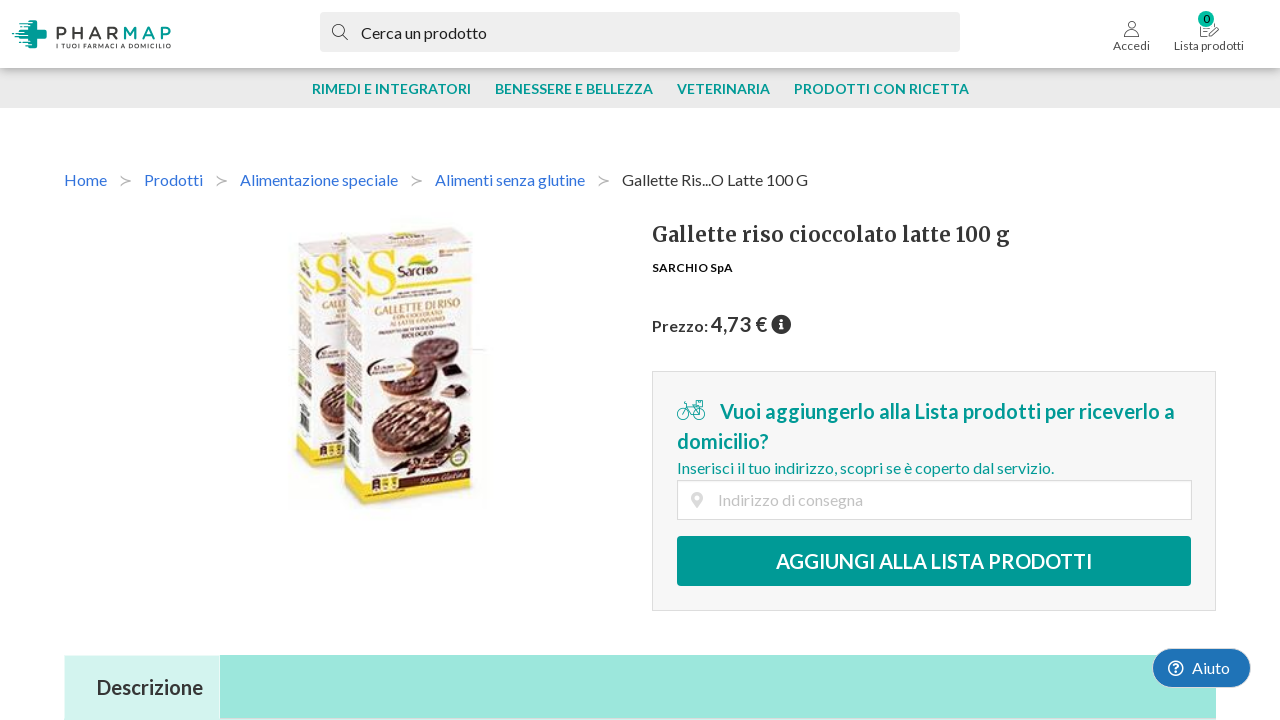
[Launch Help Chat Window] (1201, 668)
